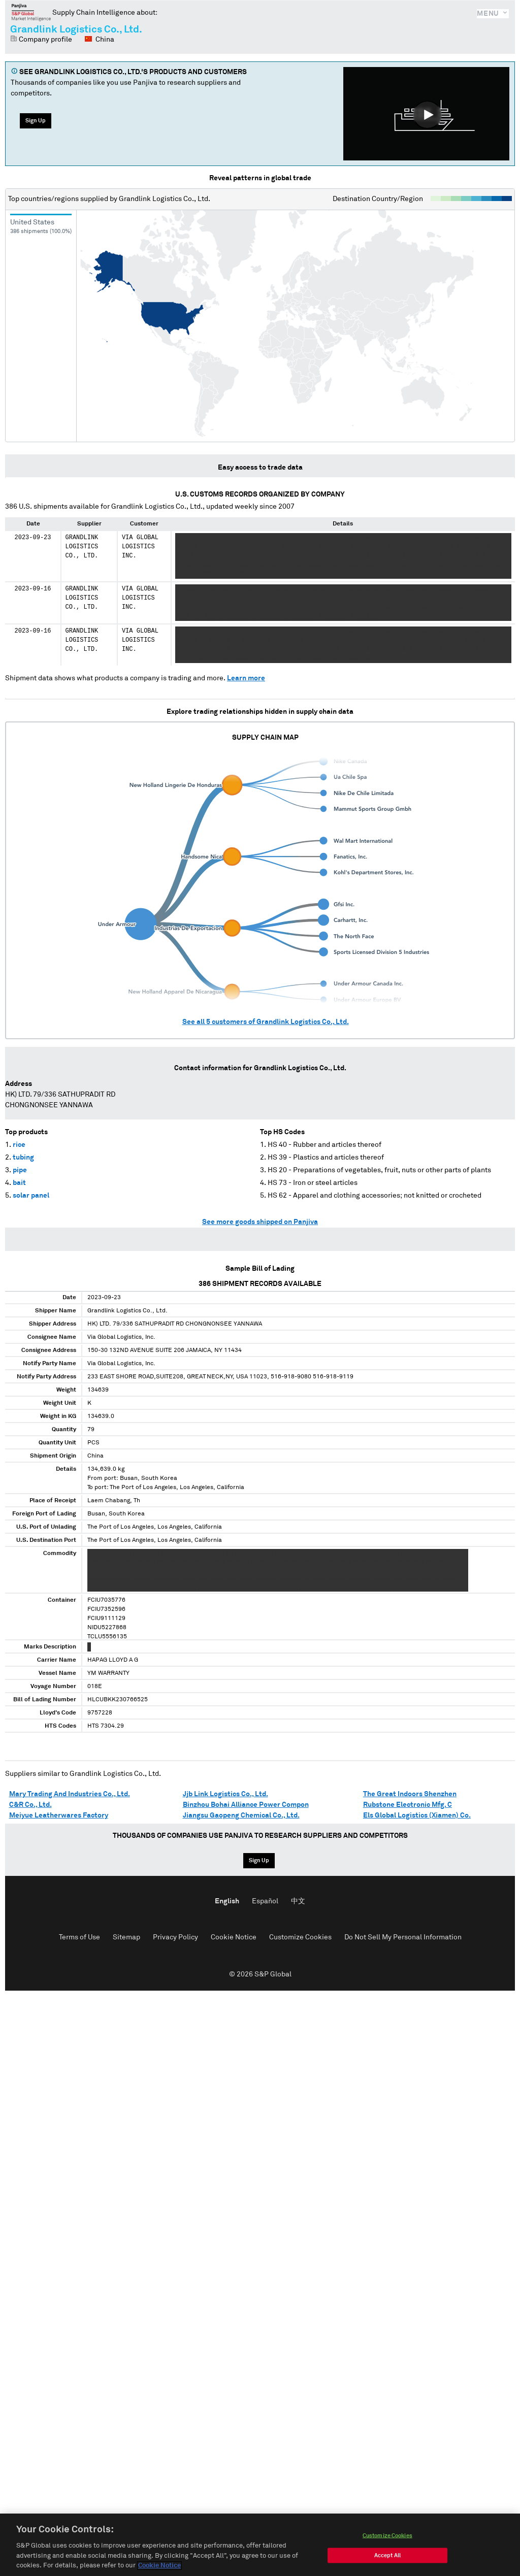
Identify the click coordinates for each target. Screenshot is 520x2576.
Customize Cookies (300, 1937)
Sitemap (126, 1937)
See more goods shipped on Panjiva (260, 1222)
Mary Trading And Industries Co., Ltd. (69, 1794)
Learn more (246, 678)
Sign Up (35, 120)
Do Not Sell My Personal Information (403, 1937)
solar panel (31, 1195)
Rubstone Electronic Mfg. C (407, 1804)
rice (19, 1144)
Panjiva (31, 12)
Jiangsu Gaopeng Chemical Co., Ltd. (241, 1815)
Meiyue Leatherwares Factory (58, 1815)
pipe (20, 1170)
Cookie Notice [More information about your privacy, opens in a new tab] (159, 2570)
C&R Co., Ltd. (30, 1804)
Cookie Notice (233, 1937)
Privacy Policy (175, 1937)
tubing (23, 1157)
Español (265, 1901)
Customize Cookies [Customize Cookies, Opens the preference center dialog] (387, 2540)
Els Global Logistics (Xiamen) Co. (417, 1815)
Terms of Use (79, 1937)
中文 (298, 1901)
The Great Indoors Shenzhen (410, 1794)
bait (19, 1182)
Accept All (387, 2560)
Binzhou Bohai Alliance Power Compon (246, 1804)
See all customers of (265, 1022)
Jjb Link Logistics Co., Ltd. (225, 1794)
